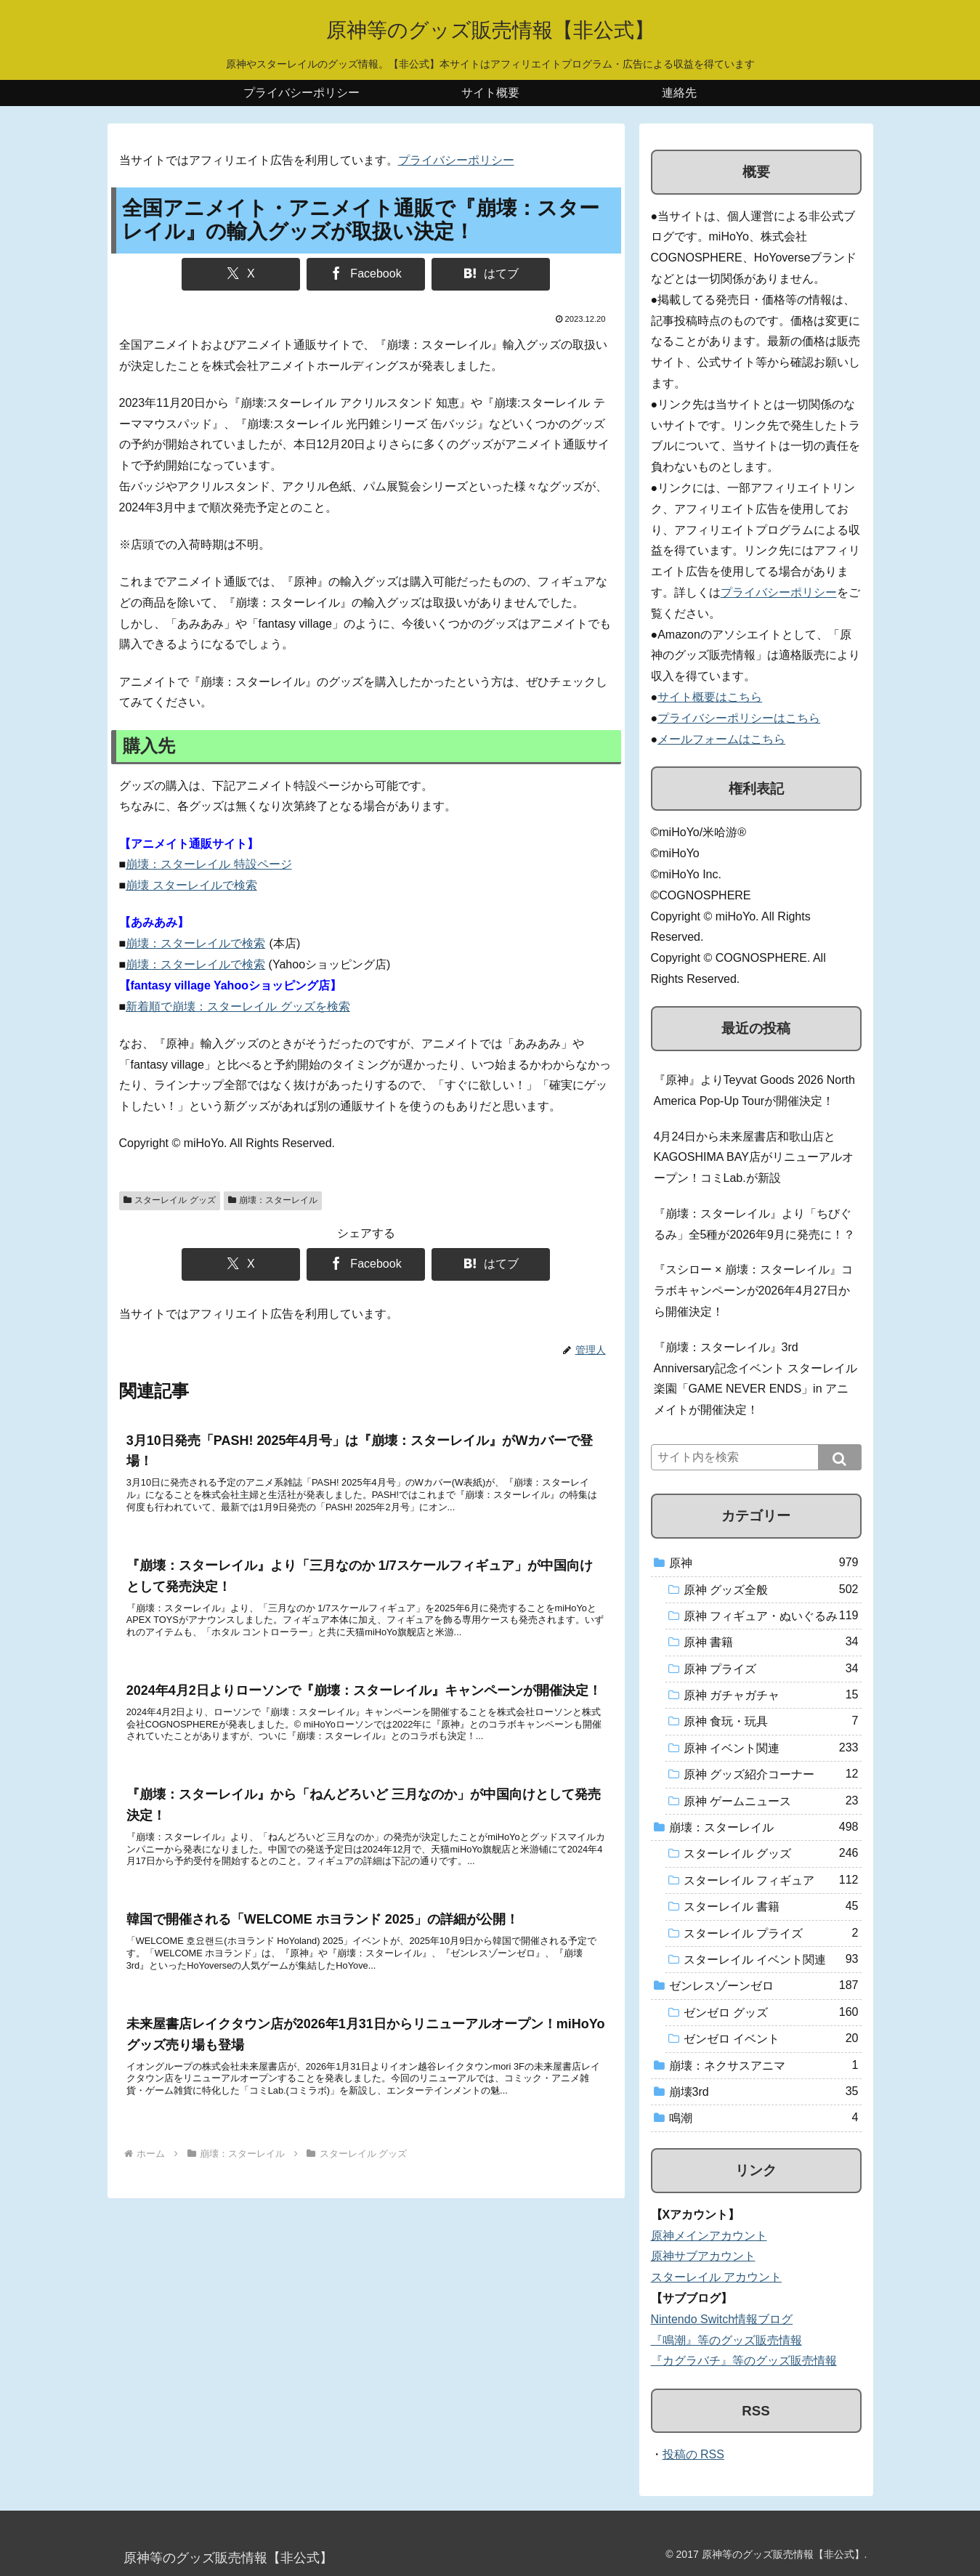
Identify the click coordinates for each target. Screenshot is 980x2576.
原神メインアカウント (709, 2235)
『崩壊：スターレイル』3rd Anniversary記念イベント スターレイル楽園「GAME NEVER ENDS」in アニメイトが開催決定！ (756, 1378)
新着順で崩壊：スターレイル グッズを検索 (237, 1006)
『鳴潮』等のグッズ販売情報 (726, 2340)
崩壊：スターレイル (273, 1200)
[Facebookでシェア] (366, 274)
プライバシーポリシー (456, 160)
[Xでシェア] (241, 274)
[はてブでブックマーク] (491, 274)
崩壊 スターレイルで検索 (191, 885)
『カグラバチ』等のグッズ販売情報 (744, 2360)
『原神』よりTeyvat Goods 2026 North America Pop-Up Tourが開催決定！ (754, 1090)
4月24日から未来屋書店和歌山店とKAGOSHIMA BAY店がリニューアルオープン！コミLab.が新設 (754, 1157)
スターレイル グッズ (169, 1200)
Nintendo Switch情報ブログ (722, 2319)
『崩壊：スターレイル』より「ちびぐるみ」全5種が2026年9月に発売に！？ (754, 1224)
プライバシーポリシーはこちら (738, 718)
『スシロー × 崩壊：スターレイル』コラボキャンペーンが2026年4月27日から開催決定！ (753, 1290)
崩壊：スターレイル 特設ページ (208, 864)
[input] (756, 1457)
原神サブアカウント (703, 2256)
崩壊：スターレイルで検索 (195, 943)
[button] (840, 1457)
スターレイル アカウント (716, 2277)
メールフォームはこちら (721, 739)
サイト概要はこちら (709, 697)
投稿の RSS (693, 2454)
